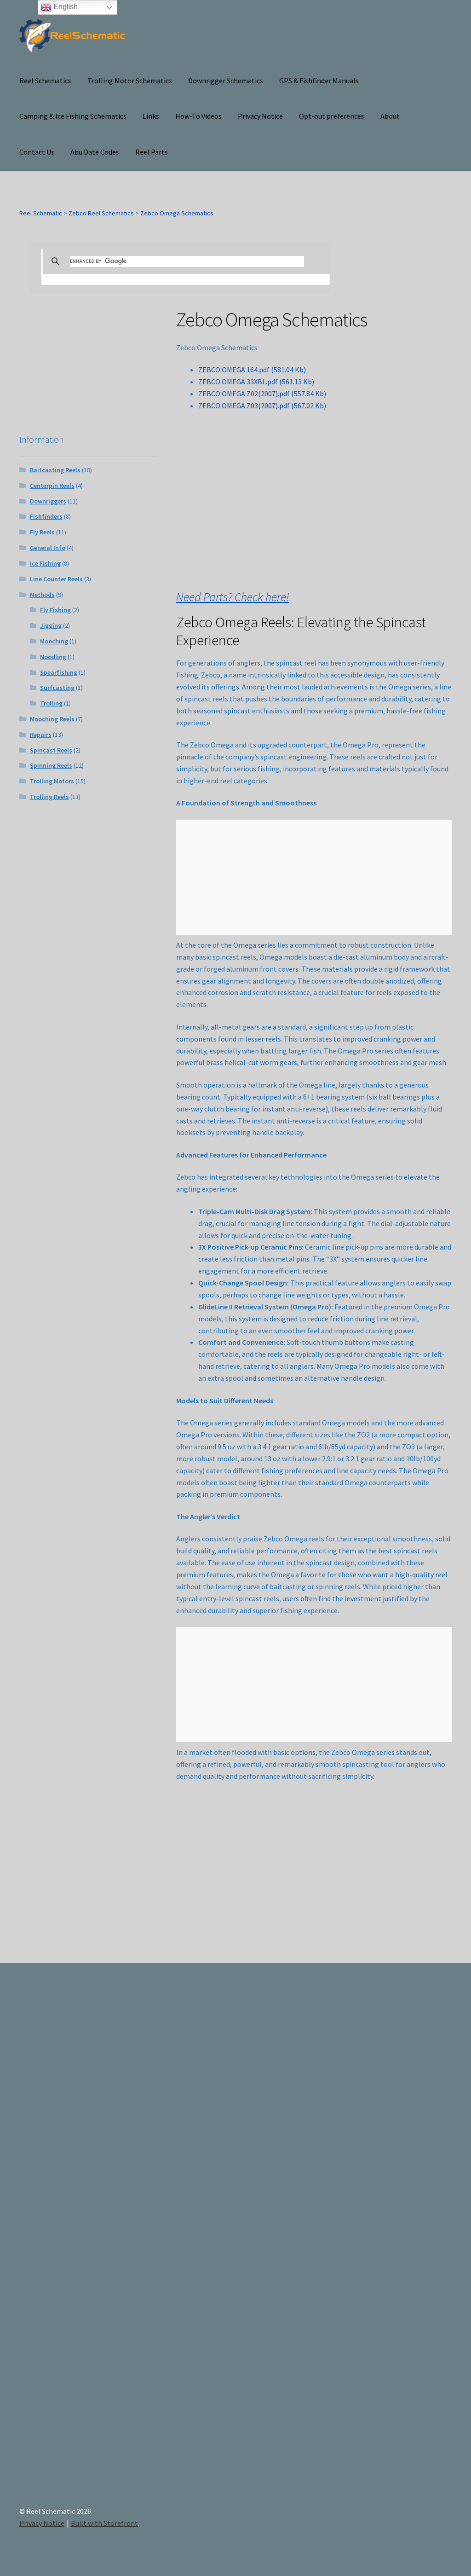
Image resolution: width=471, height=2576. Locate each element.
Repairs (41, 734)
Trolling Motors (52, 781)
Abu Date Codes (94, 151)
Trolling (51, 703)
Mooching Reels (52, 719)
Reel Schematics (45, 80)
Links (151, 116)
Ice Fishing (45, 563)
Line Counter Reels (56, 579)
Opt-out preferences (331, 116)
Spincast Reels (51, 750)
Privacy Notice (260, 116)
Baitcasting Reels (55, 470)
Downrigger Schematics (225, 80)
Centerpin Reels (52, 485)
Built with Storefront (104, 2523)
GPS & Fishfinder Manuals (319, 80)
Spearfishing (58, 672)
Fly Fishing (55, 610)
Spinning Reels (51, 765)
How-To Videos (198, 116)
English (59, 7)
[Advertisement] (386, 2232)
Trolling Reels (49, 797)
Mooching (54, 641)
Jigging (51, 625)
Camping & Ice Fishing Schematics (72, 116)
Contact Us (36, 151)
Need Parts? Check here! (232, 597)
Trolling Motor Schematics (129, 80)
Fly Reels (42, 532)
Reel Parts (151, 151)
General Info (47, 548)
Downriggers (48, 501)
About (390, 116)
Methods (42, 594)
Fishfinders (46, 516)
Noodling (53, 657)
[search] (187, 261)
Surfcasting (57, 687)
